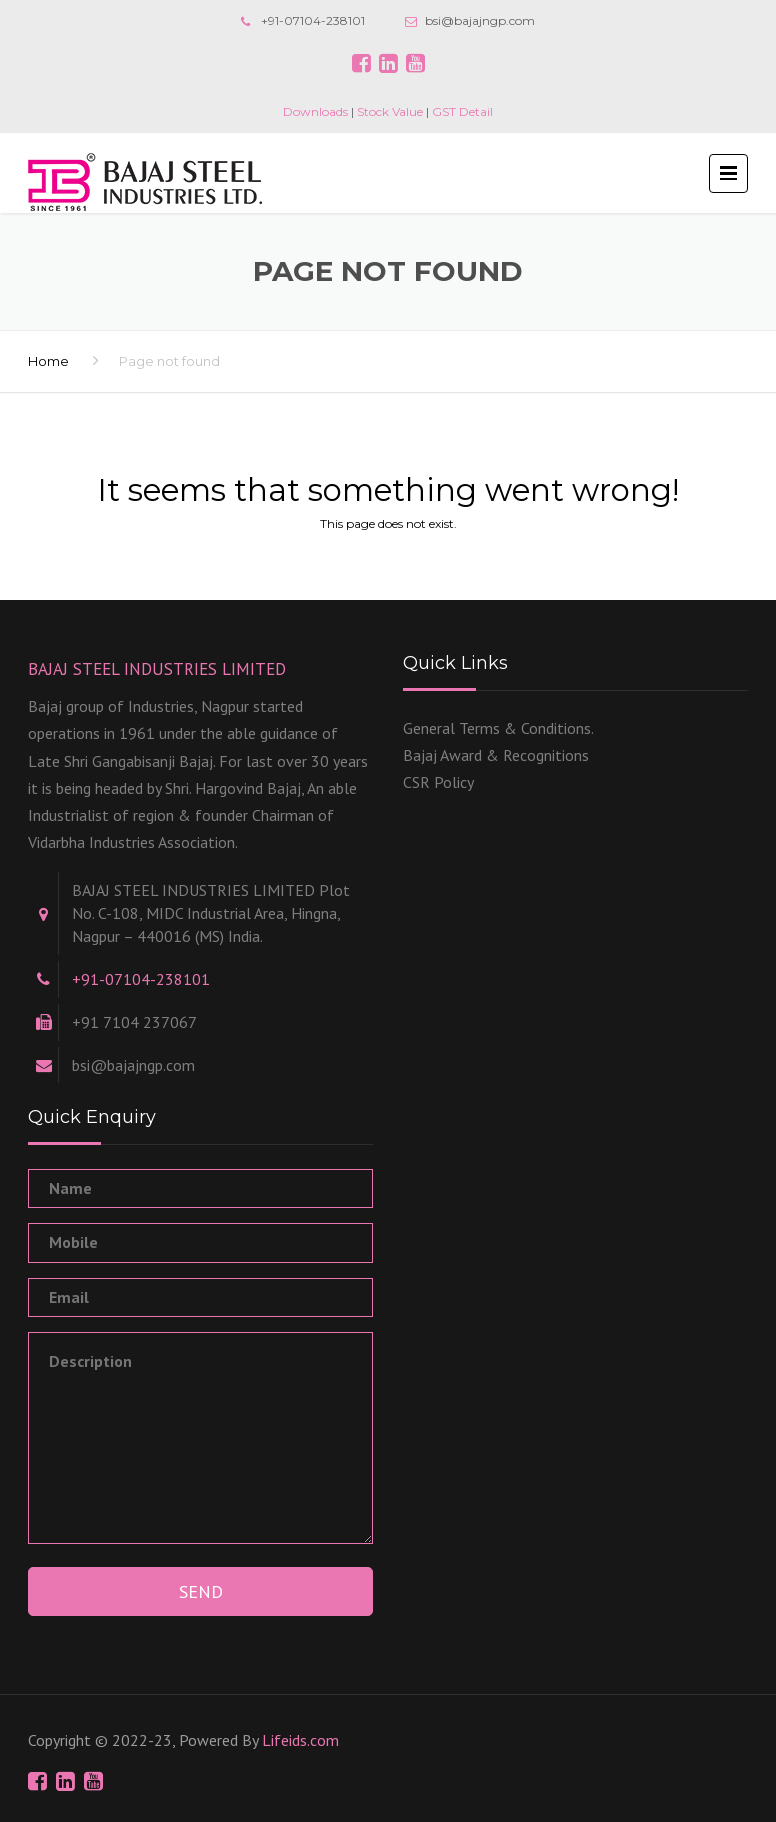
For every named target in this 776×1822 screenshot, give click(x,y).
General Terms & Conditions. (498, 728)
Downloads (315, 111)
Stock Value (390, 111)
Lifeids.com (300, 1740)
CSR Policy (438, 782)
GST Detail (462, 111)
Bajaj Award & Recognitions (496, 755)
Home (48, 361)
